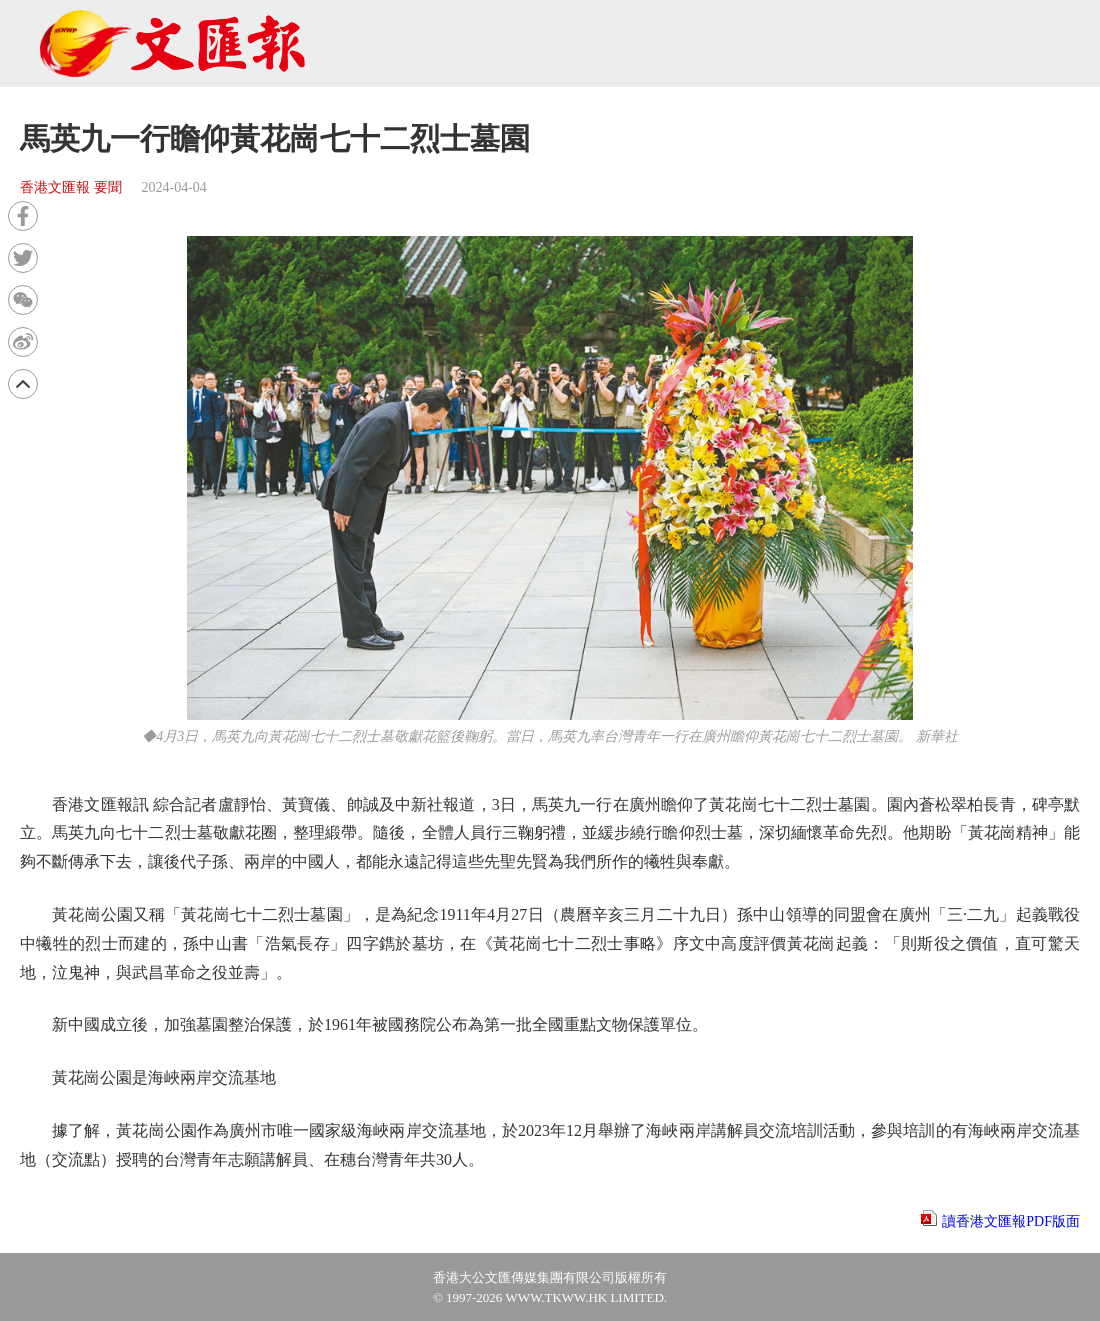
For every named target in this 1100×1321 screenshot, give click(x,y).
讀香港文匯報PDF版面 (1011, 1221)
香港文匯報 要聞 (71, 187)
